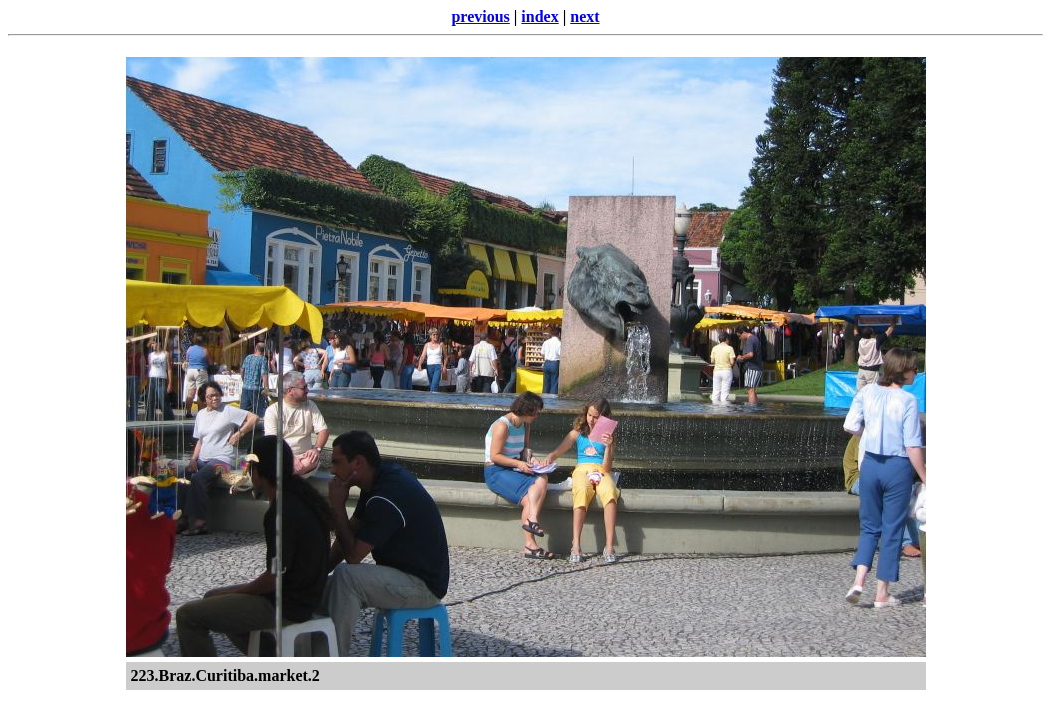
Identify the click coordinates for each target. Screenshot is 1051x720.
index (539, 16)
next (584, 16)
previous (480, 16)
